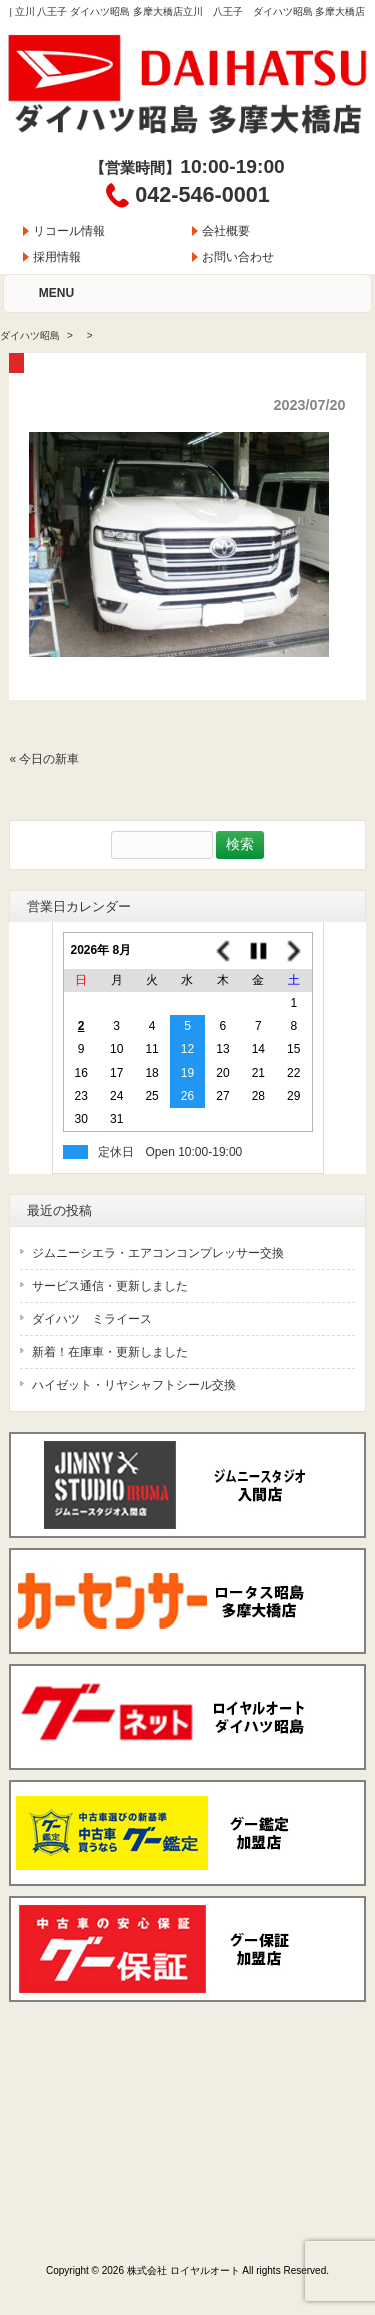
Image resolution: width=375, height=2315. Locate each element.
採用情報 (57, 257)
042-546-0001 (202, 194)
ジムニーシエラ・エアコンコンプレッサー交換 (158, 1253)
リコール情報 (69, 231)
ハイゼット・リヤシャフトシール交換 (134, 1385)
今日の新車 (49, 759)
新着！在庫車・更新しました (110, 1352)
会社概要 (226, 231)
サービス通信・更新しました (110, 1286)
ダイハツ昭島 (30, 335)
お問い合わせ (238, 257)
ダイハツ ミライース (92, 1319)
